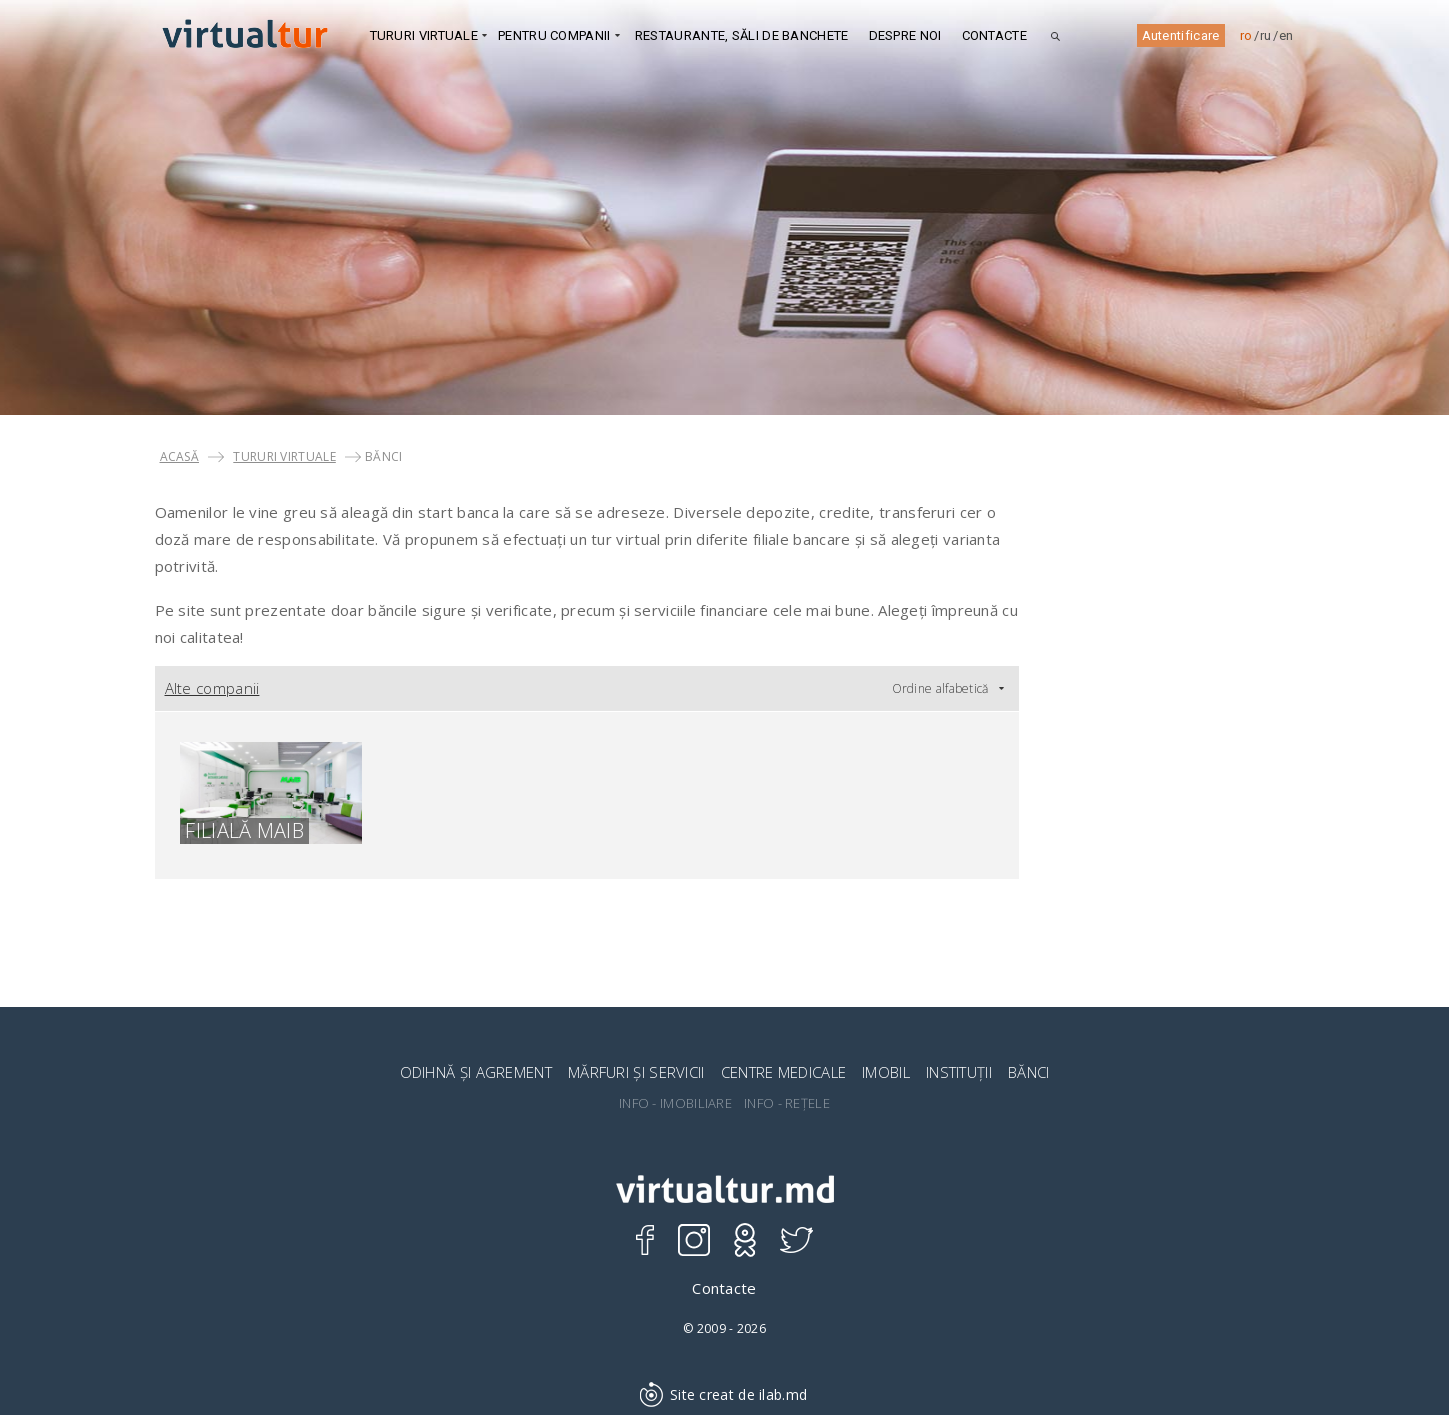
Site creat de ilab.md (725, 1394)
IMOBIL (886, 1072)
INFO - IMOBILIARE (675, 1103)
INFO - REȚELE (787, 1103)
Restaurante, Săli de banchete (742, 35)
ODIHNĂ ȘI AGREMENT (476, 1072)
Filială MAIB (244, 831)
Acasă (180, 456)
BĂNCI (1029, 1072)
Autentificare (1181, 35)
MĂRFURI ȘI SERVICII (636, 1072)
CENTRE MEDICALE (784, 1072)
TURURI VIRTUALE (284, 456)
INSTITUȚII (959, 1072)
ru (1266, 35)
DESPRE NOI (905, 35)
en (1286, 35)
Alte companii (212, 688)
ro (1246, 35)
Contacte (994, 35)
